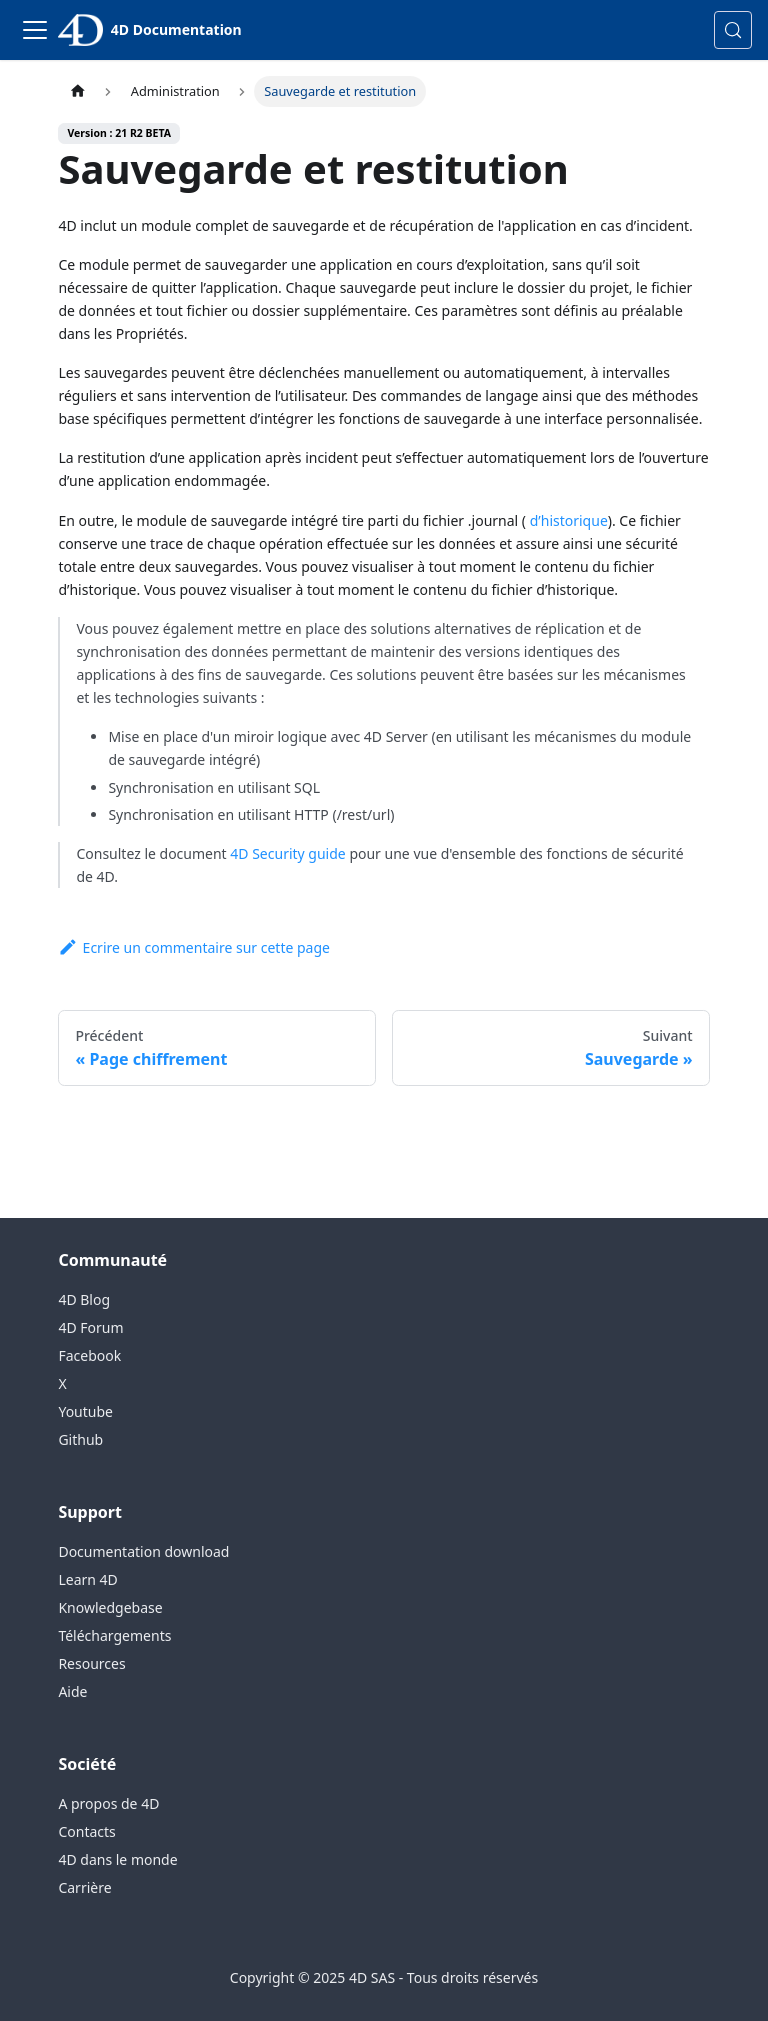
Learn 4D (87, 1579)
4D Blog (84, 1299)
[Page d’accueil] (77, 91)
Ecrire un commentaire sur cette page (194, 947)
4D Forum (90, 1327)
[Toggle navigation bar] (35, 30)
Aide (72, 1691)
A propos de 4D (108, 1803)
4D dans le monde (117, 1859)
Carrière (84, 1887)
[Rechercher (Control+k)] (733, 30)
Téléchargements (114, 1635)
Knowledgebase (110, 1607)
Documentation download (143, 1551)
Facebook (89, 1355)
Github (80, 1439)
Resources (91, 1663)
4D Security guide (287, 853)
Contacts (86, 1831)
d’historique (567, 520)
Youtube (85, 1411)
